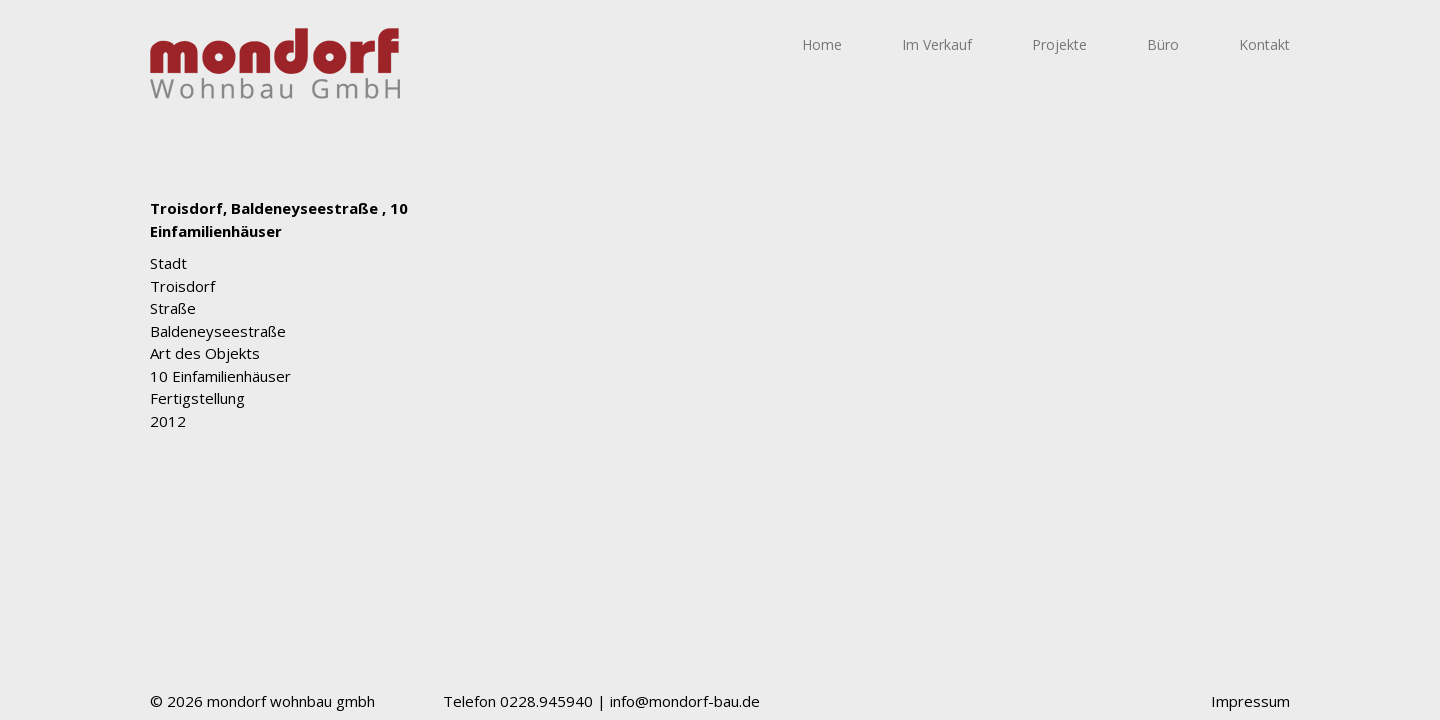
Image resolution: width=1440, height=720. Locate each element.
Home (822, 44)
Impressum (1250, 701)
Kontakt (1264, 44)
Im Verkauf (937, 44)
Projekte (1059, 44)
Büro (1163, 44)
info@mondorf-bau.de (685, 701)
